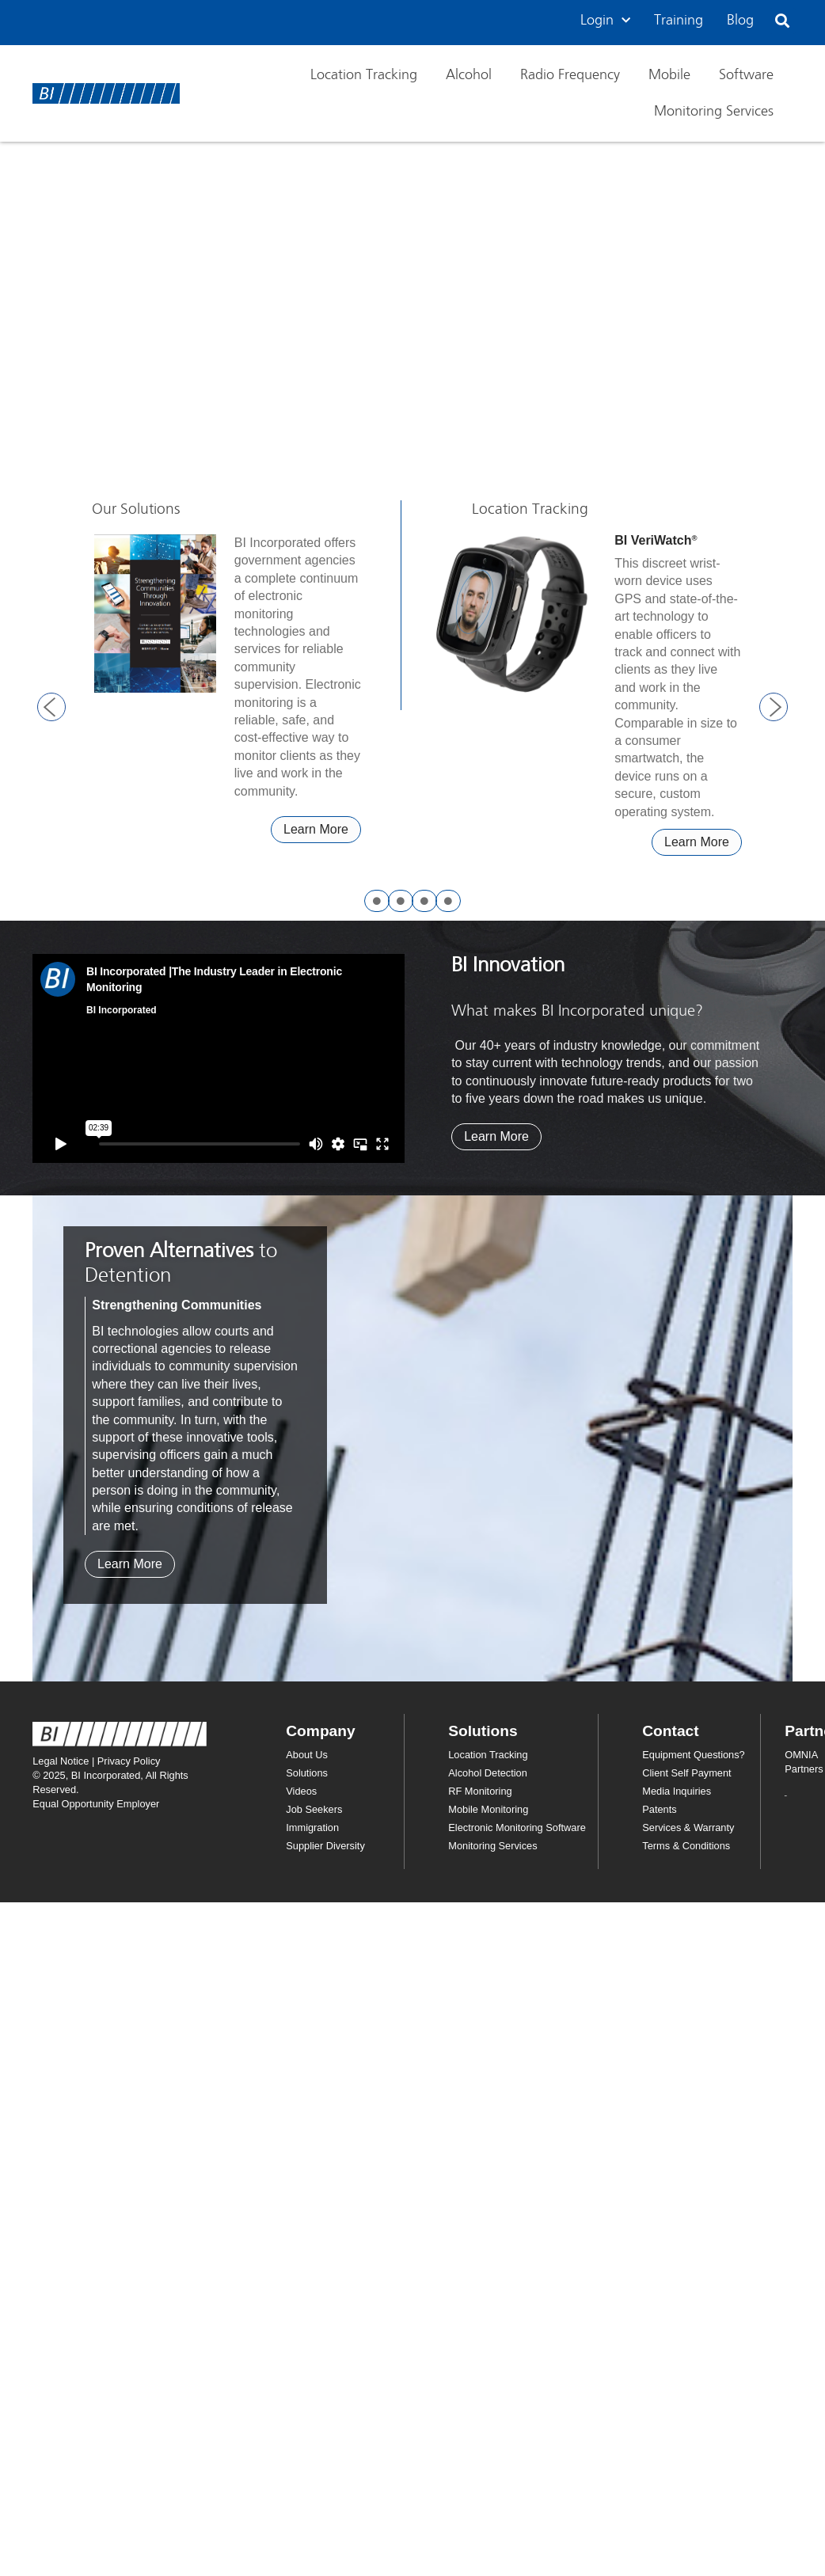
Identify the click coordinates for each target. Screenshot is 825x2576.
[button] (783, 21)
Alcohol (469, 75)
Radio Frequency (570, 75)
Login (605, 21)
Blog (740, 20)
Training (678, 20)
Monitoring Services (714, 111)
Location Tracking (363, 75)
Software (746, 75)
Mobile (669, 75)
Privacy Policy (129, 1761)
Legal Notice (60, 1761)
